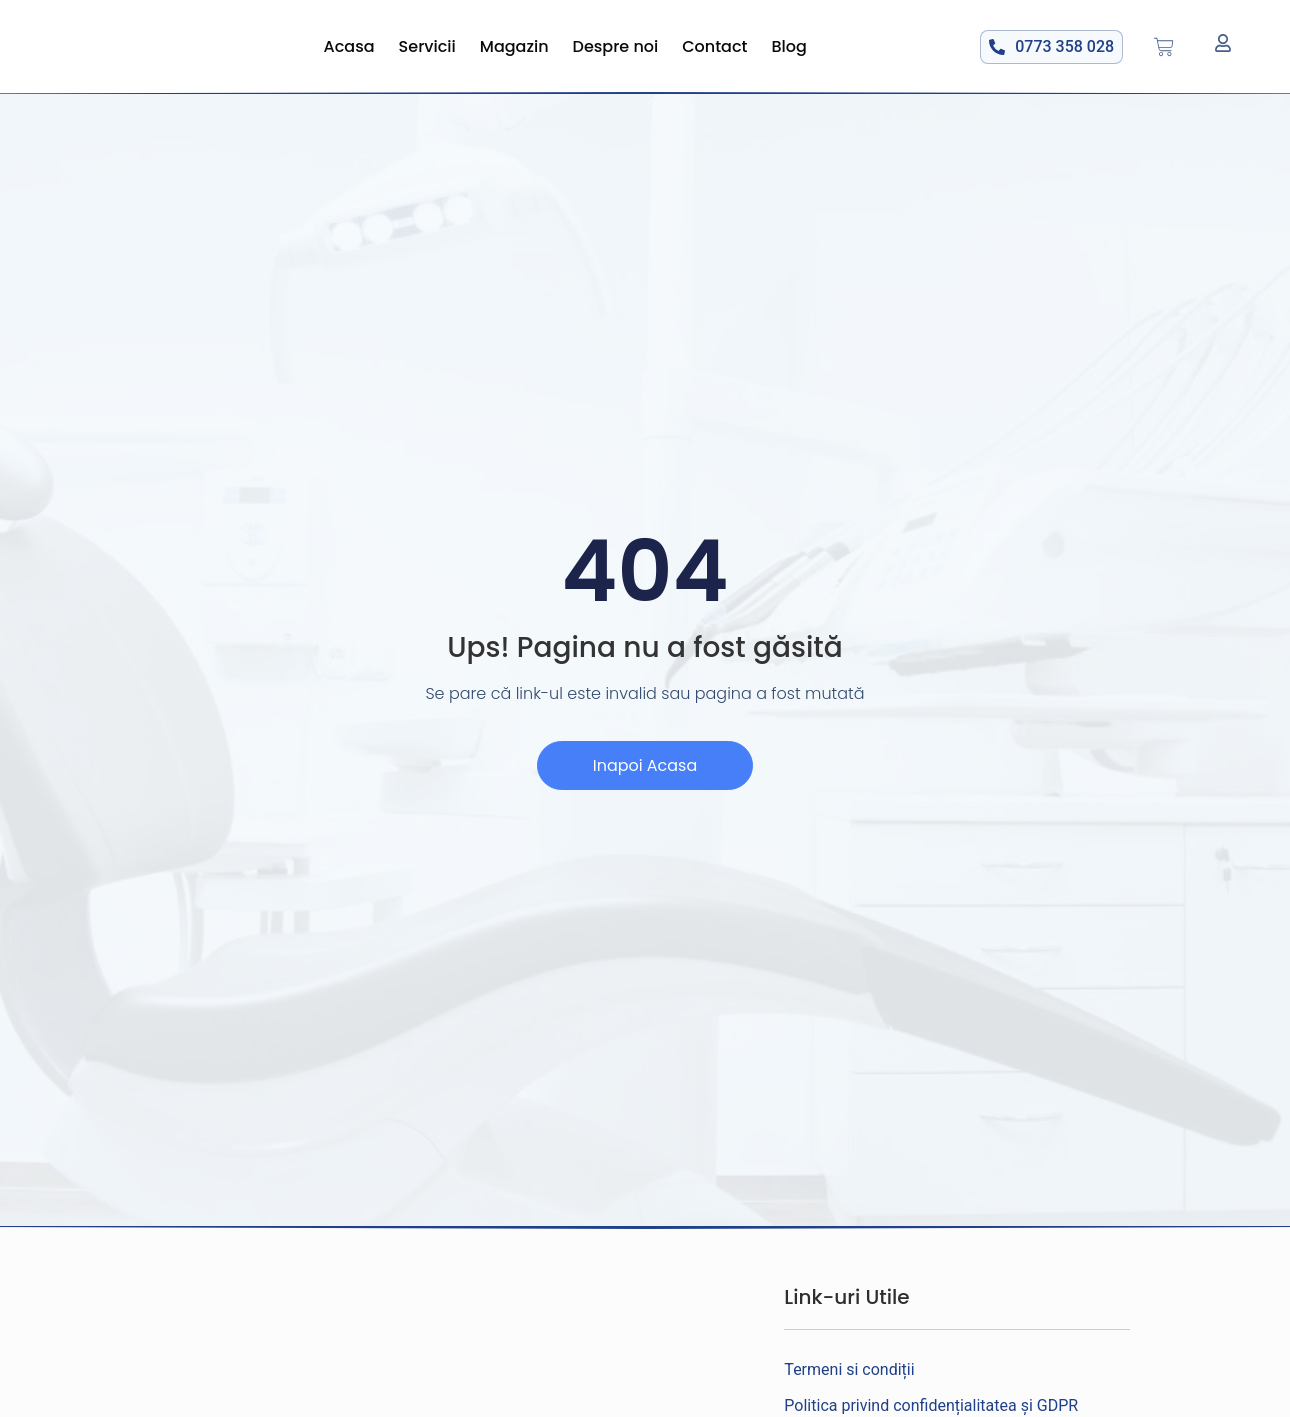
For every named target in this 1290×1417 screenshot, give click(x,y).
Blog (789, 46)
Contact (714, 46)
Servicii (427, 46)
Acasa (349, 46)
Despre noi (616, 46)
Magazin (514, 46)
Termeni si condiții (849, 1369)
